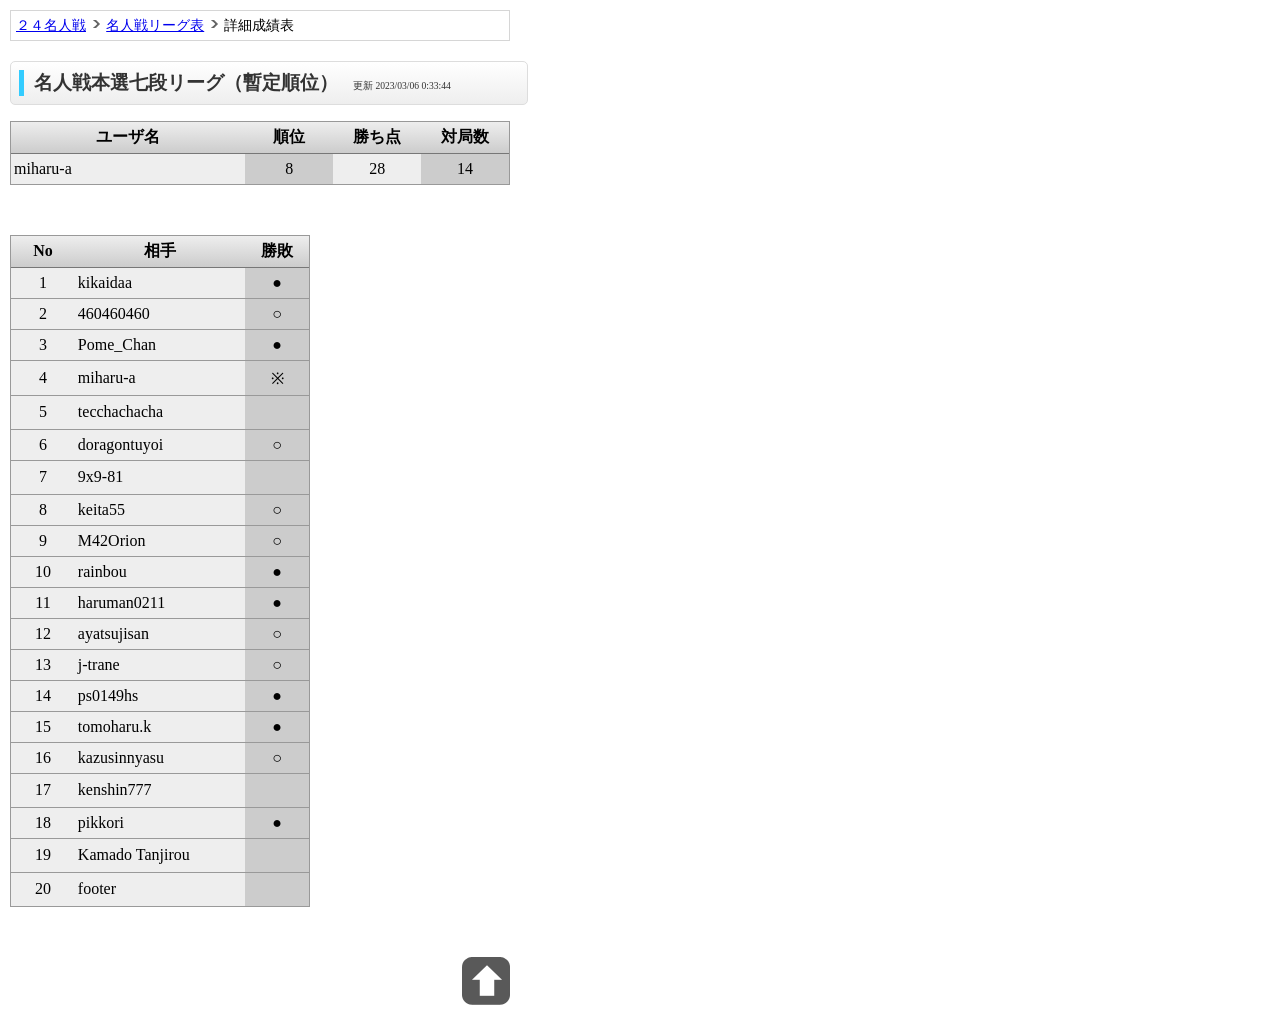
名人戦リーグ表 (155, 25)
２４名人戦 (51, 25)
